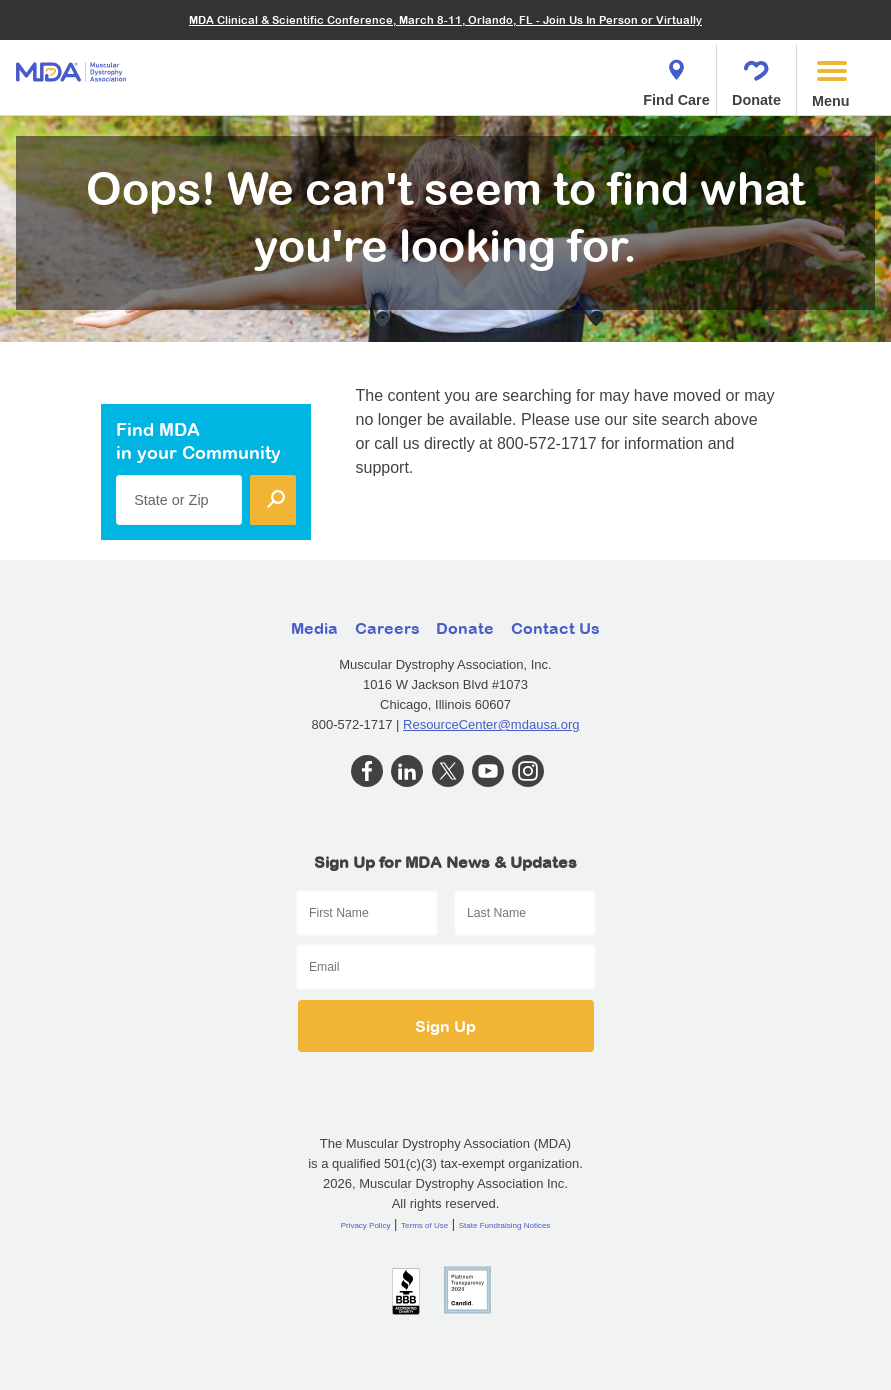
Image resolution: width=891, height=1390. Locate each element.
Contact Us (555, 628)
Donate (756, 77)
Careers (387, 628)
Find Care (676, 77)
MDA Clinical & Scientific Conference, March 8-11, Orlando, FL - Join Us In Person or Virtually (445, 19)
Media (314, 628)
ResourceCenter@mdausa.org (491, 724)
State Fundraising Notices (505, 1225)
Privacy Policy (366, 1225)
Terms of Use (424, 1225)
